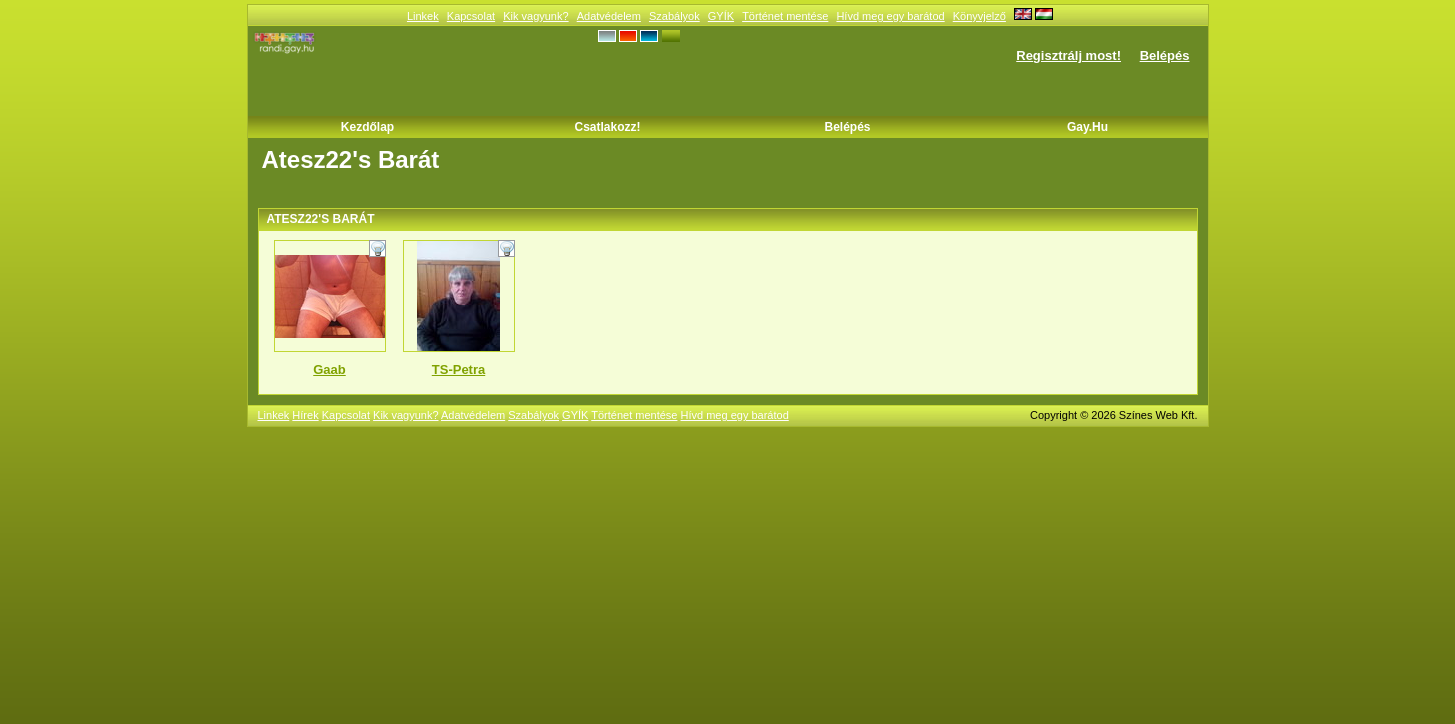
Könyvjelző (979, 16)
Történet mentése (785, 16)
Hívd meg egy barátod (890, 16)
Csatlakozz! (607, 127)
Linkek (423, 16)
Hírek (305, 415)
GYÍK (721, 16)
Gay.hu (1087, 127)
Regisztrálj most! (1068, 55)
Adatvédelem (609, 16)
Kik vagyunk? (535, 16)
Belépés (1165, 55)
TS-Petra (458, 369)
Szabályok (674, 16)
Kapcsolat (471, 16)
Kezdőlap (367, 127)
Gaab (329, 369)
